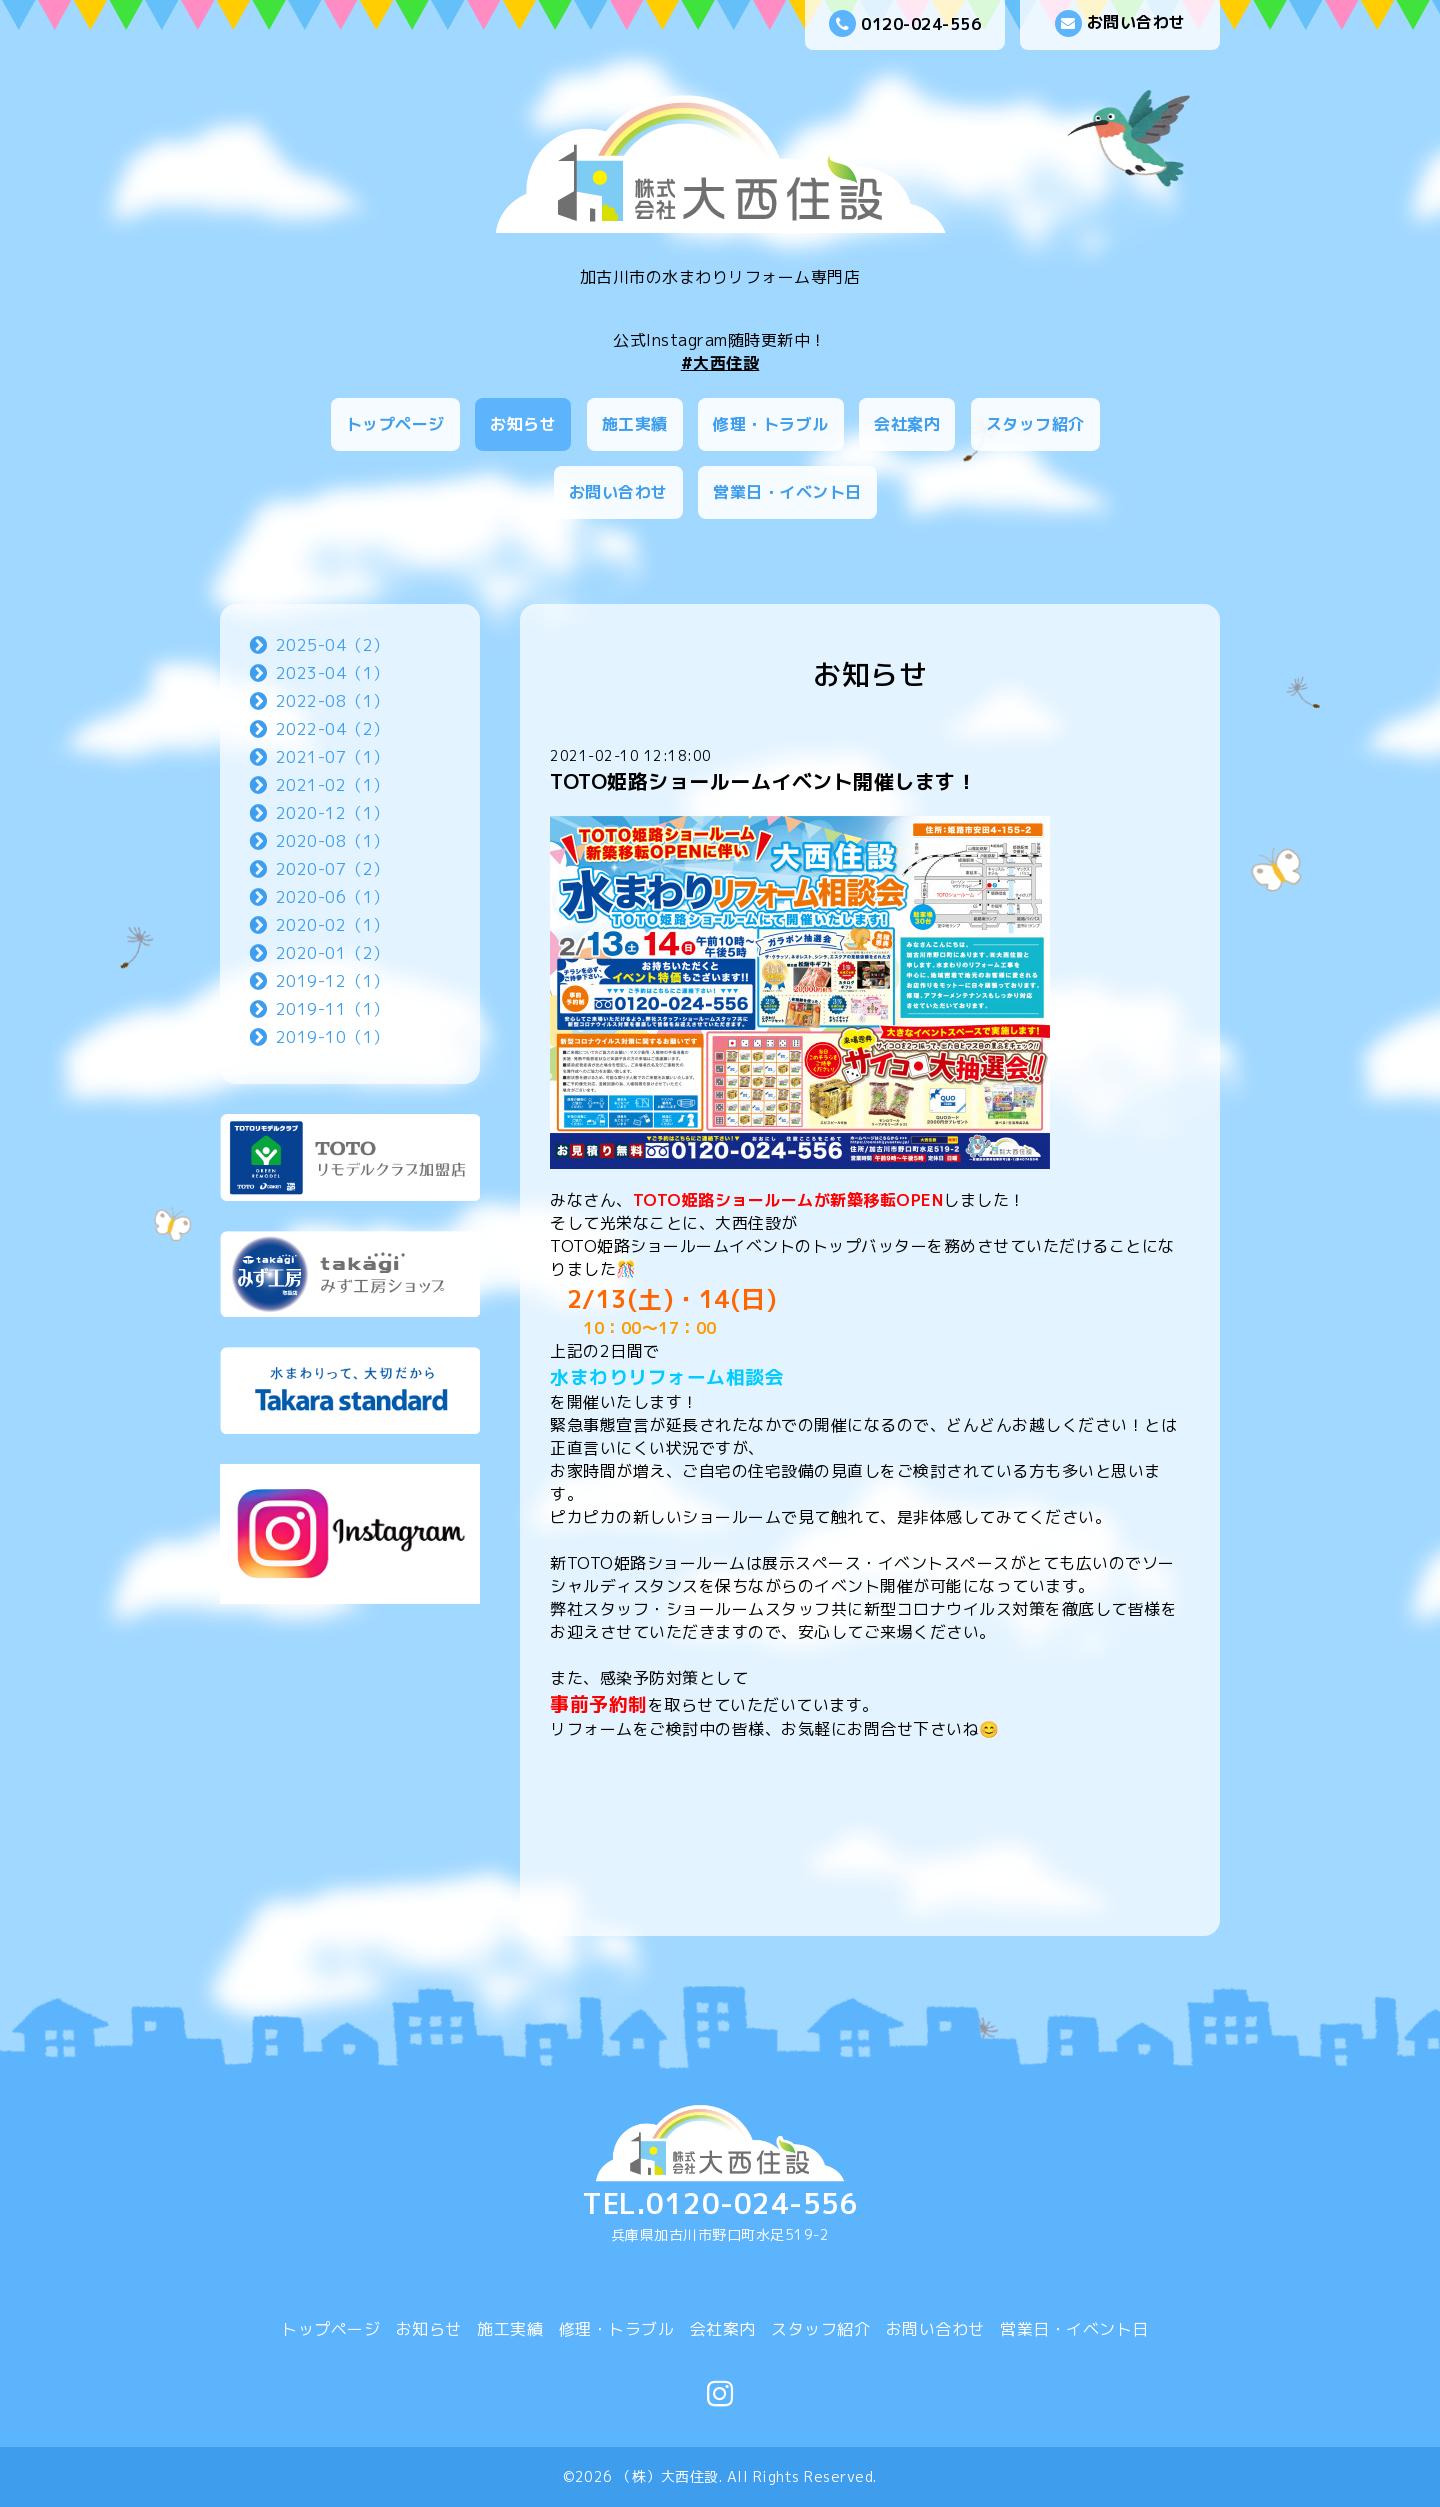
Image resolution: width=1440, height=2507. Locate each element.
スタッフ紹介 (1035, 424)
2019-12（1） (333, 981)
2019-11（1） (333, 1009)
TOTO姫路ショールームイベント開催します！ (763, 781)
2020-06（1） (333, 897)
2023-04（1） (333, 673)
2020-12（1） (333, 813)
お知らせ (523, 424)
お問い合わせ (1120, 23)
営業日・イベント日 (787, 492)
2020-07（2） (333, 869)
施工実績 (635, 424)
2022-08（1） (333, 701)
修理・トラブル (771, 424)
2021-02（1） (333, 785)
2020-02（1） (333, 925)
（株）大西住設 (668, 2476)
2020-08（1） (333, 841)
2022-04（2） (333, 729)
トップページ (395, 424)
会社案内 (907, 424)
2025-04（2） (333, 645)
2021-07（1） (333, 757)
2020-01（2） (333, 953)
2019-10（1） (333, 1037)
